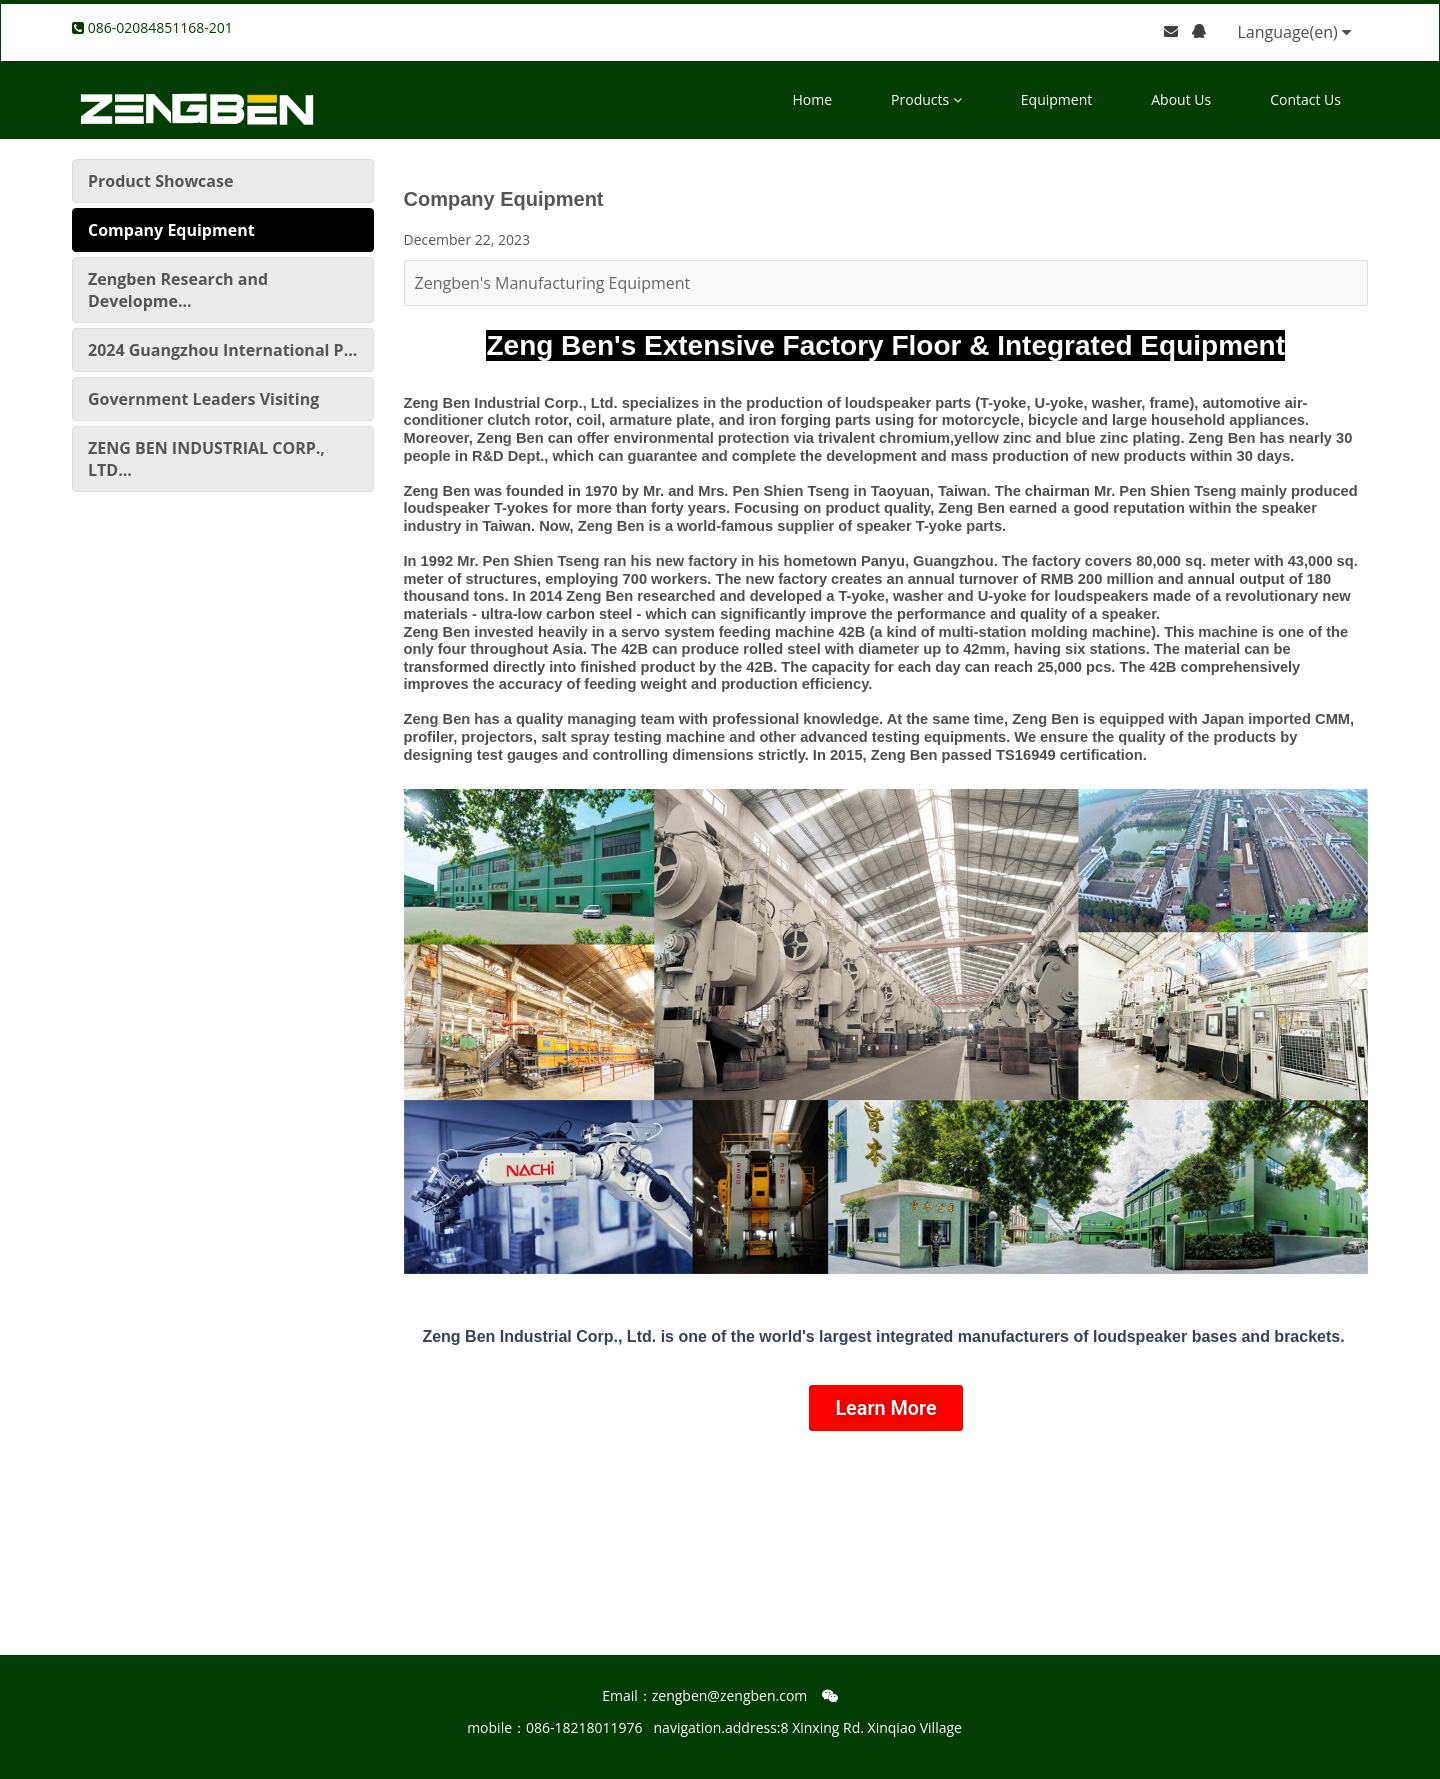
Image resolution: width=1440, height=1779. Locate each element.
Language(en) (1294, 32)
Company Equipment (171, 230)
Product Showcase (160, 181)
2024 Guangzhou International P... (222, 350)
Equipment (1056, 99)
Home (813, 99)
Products (926, 99)
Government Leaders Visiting (203, 399)
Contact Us (1305, 99)
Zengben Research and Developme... (178, 290)
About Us (1181, 99)
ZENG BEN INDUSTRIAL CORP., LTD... (206, 459)
